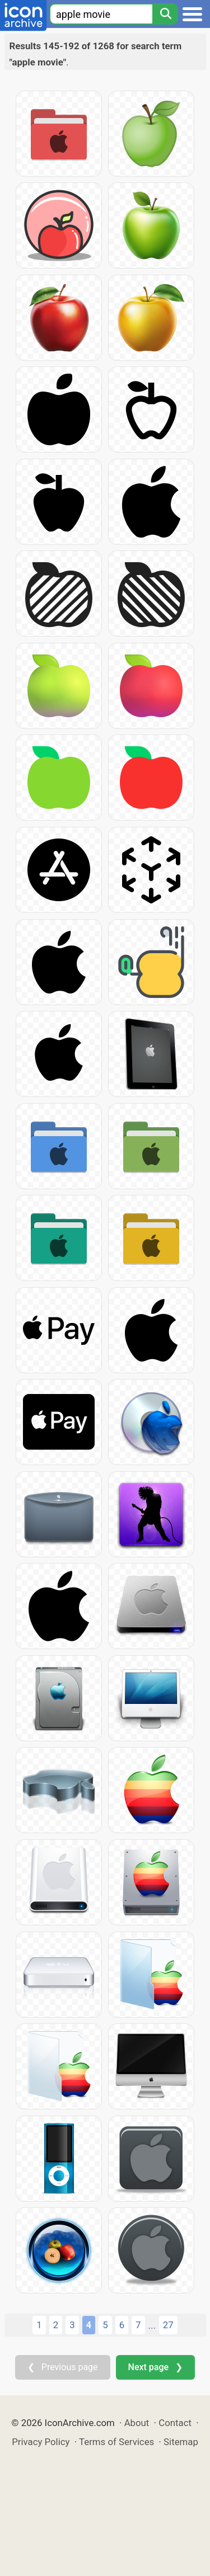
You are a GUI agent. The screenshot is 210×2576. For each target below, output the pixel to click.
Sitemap (181, 2441)
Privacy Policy (40, 2441)
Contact (175, 2422)
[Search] (165, 14)
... (152, 2325)
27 (168, 2324)
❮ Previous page (62, 2367)
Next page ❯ (155, 2367)
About (137, 2422)
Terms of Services (116, 2441)
